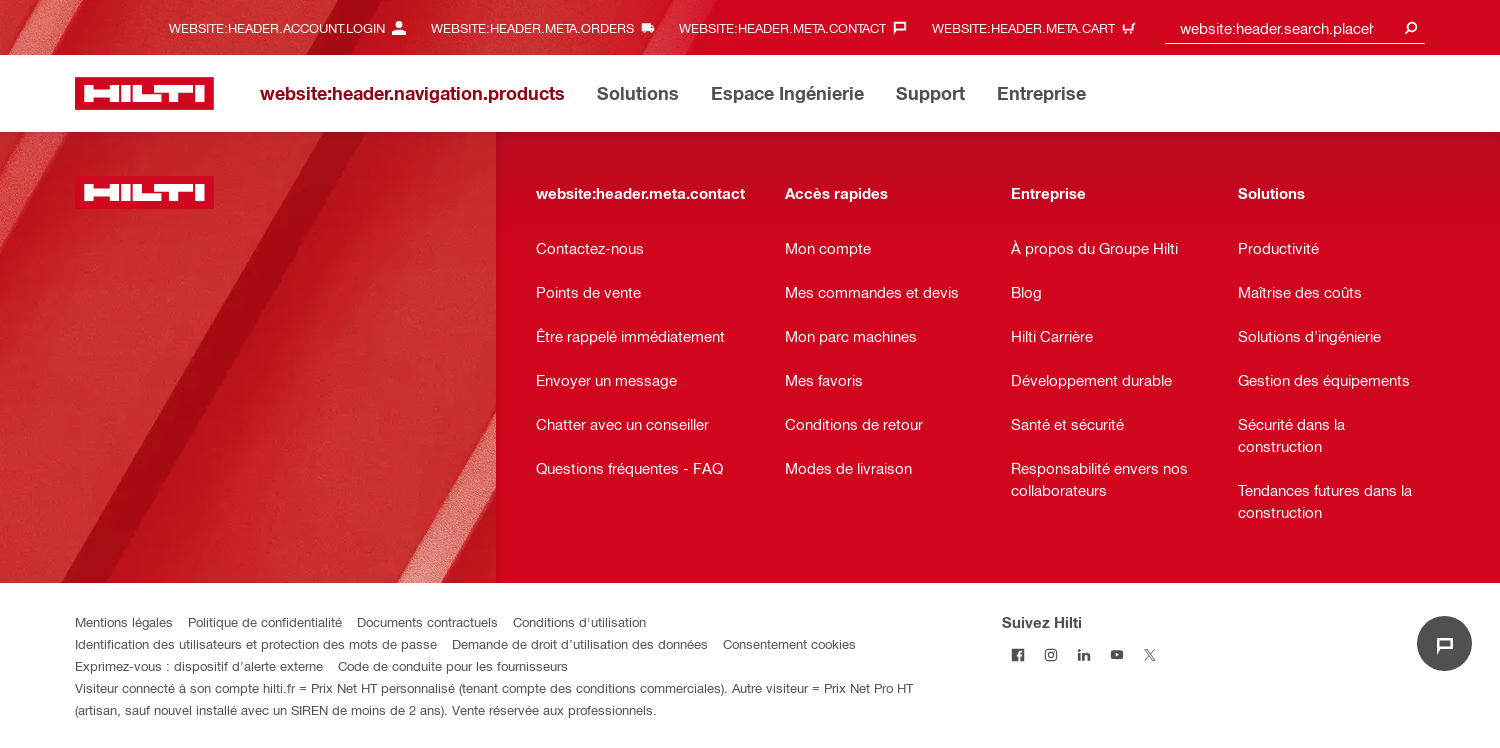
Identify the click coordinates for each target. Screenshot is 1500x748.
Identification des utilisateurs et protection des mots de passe (256, 643)
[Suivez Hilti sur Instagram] (1051, 654)
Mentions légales (124, 621)
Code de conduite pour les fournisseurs (453, 665)
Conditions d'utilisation (579, 621)
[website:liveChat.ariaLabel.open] (1444, 643)
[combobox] (1295, 27)
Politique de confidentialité (265, 621)
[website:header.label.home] (144, 93)
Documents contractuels (427, 621)
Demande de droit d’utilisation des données (580, 643)
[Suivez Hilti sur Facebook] (1018, 654)
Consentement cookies (789, 643)
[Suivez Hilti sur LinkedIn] (1084, 654)
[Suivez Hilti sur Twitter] (1150, 654)
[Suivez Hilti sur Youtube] (1117, 654)
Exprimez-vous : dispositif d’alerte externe (199, 665)
